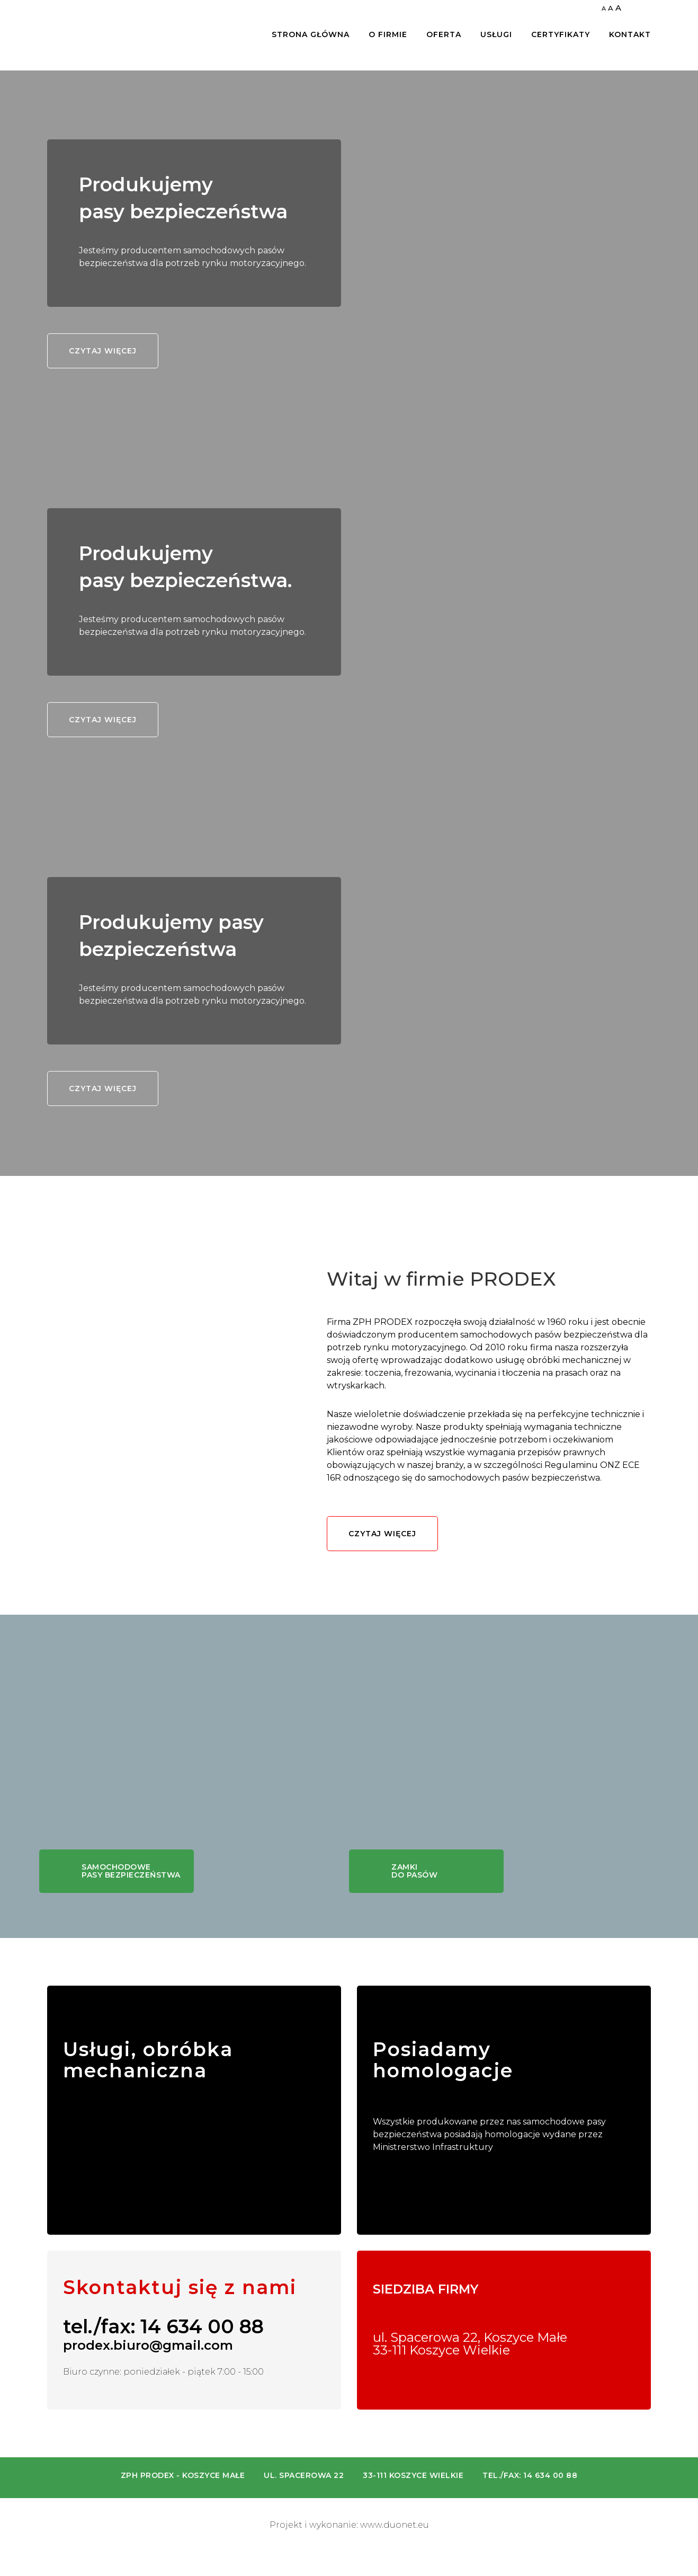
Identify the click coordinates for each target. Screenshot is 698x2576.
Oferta (443, 35)
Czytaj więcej (103, 351)
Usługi (496, 35)
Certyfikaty (560, 35)
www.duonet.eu (394, 2525)
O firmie (388, 35)
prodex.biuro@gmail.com (148, 2345)
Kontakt (630, 35)
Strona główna (311, 35)
